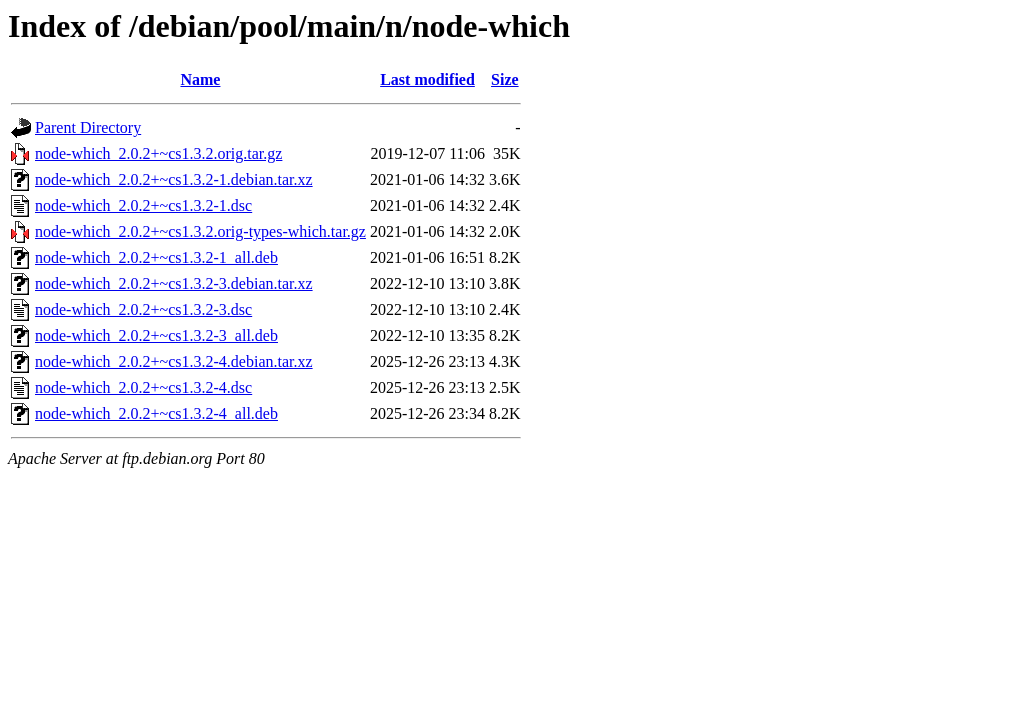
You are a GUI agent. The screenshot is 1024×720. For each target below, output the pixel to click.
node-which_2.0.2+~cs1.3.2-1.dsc (143, 205)
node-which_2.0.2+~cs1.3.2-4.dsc (143, 387)
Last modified (427, 79)
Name (200, 79)
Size (505, 79)
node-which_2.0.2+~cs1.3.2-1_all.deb (156, 257)
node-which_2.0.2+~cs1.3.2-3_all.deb (156, 335)
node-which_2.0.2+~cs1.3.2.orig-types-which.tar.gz (200, 231)
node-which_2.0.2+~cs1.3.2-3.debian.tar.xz (174, 283)
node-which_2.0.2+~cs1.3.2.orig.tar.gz (158, 153)
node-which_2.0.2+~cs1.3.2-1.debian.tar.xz (174, 179)
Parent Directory (88, 127)
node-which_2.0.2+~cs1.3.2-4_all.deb (156, 413)
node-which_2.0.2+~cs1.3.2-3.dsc (143, 309)
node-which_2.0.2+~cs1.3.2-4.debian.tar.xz (174, 361)
